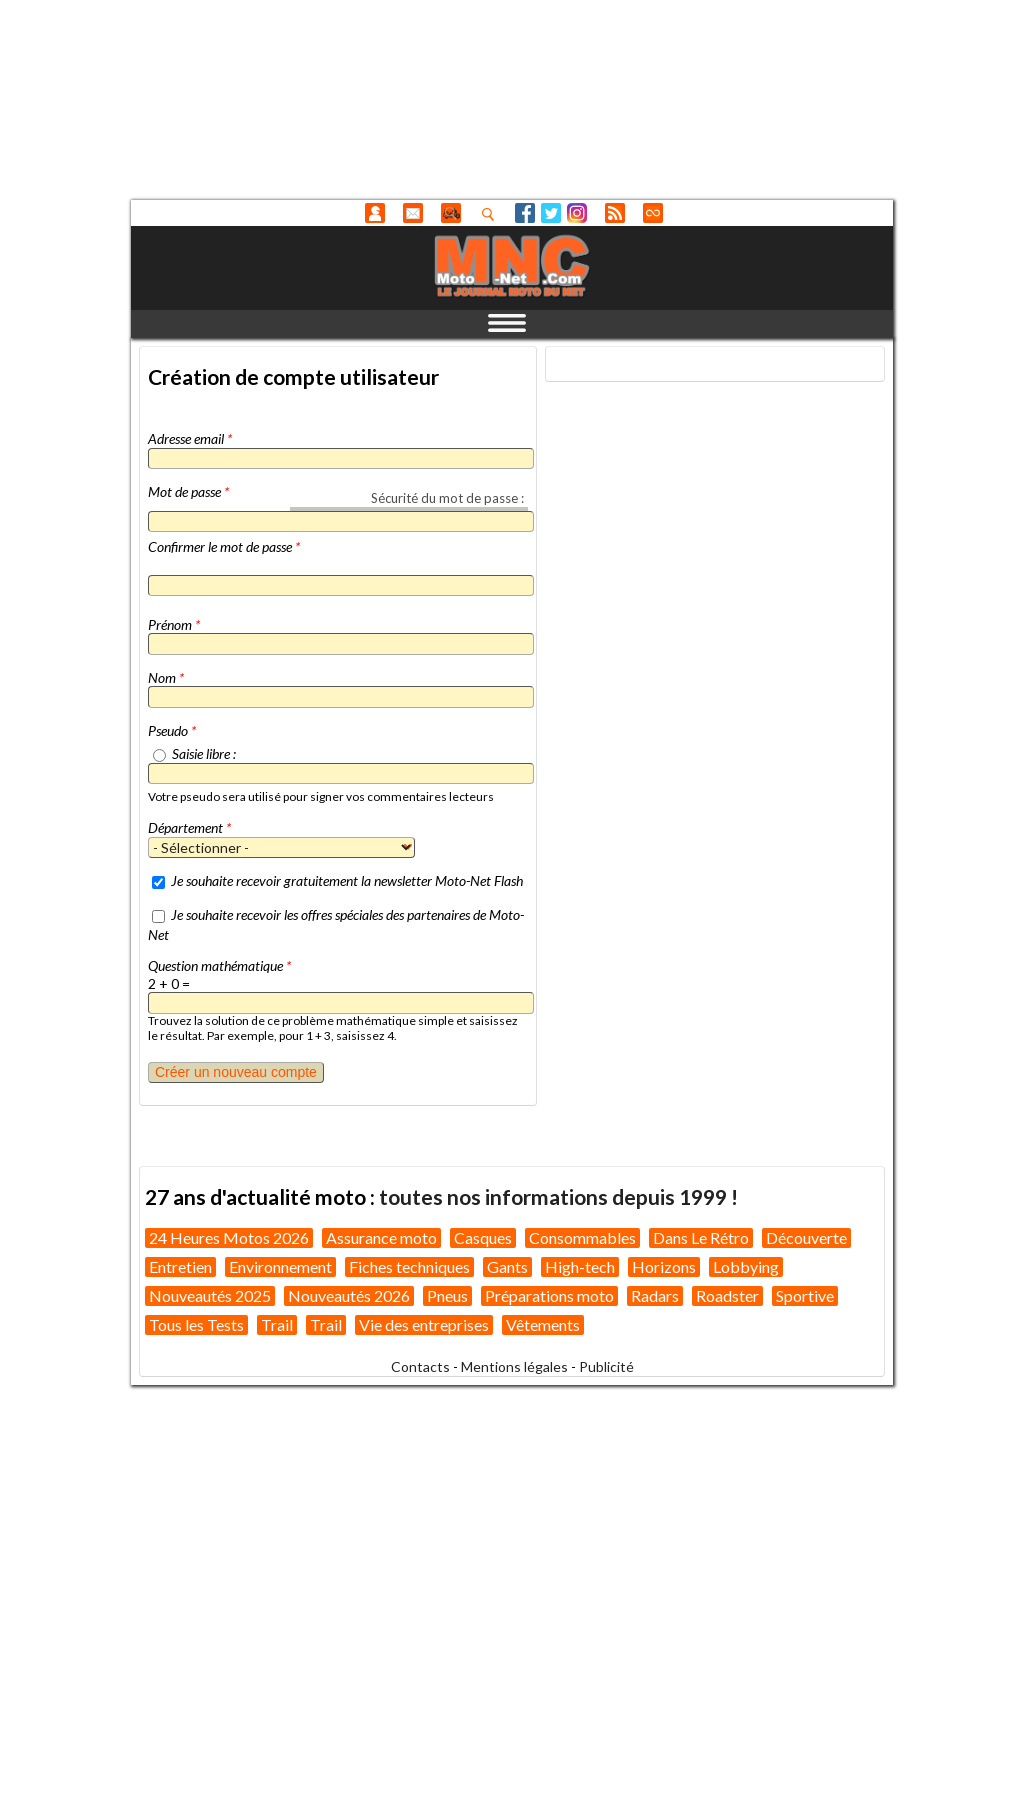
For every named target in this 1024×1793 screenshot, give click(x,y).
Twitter (551, 213)
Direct (653, 213)
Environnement (280, 1266)
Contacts (420, 1366)
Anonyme (375, 213)
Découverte (806, 1237)
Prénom (174, 624)
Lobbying (746, 1266)
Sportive (805, 1295)
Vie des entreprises (424, 1324)
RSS (615, 213)
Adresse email (190, 438)
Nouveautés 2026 (349, 1295)
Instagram (577, 213)
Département (189, 827)
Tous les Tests (196, 1324)
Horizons (664, 1266)
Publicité (606, 1366)
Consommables (582, 1237)
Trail (277, 1324)
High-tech (580, 1266)
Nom (166, 677)
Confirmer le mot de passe (224, 546)
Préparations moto (549, 1295)
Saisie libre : (204, 753)
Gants (507, 1266)
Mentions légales (514, 1366)
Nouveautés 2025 (210, 1295)
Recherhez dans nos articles (492, 214)
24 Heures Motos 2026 (229, 1237)
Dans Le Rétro (701, 1237)
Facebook (525, 213)
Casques (483, 1237)
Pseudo (172, 730)
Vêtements (543, 1324)
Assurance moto (381, 1237)
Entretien (180, 1266)
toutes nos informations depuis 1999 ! (558, 1196)
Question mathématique (219, 965)
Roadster (727, 1295)
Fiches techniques (409, 1266)
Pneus (447, 1295)
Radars (655, 1295)
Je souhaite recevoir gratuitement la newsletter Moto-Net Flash (347, 880)
